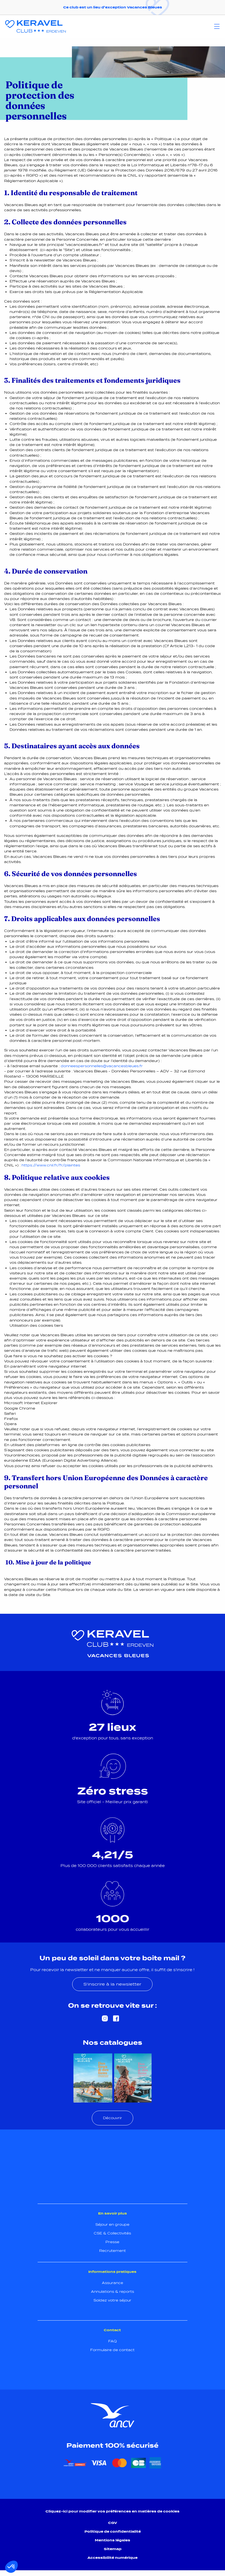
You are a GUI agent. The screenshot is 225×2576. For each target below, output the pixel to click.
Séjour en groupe (112, 2224)
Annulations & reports (112, 2292)
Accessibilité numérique (112, 2558)
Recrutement (112, 2251)
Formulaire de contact (112, 2350)
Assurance (112, 2283)
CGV (112, 2523)
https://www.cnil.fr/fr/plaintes (51, 1165)
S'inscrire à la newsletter (112, 1984)
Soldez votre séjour (112, 2300)
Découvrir (112, 2118)
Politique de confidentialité (112, 2531)
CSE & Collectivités (112, 2233)
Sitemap (112, 2549)
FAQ (112, 2341)
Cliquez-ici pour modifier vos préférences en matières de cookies (112, 2511)
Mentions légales (112, 2540)
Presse (112, 2242)
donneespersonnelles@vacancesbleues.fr (102, 1066)
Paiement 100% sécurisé (112, 2445)
